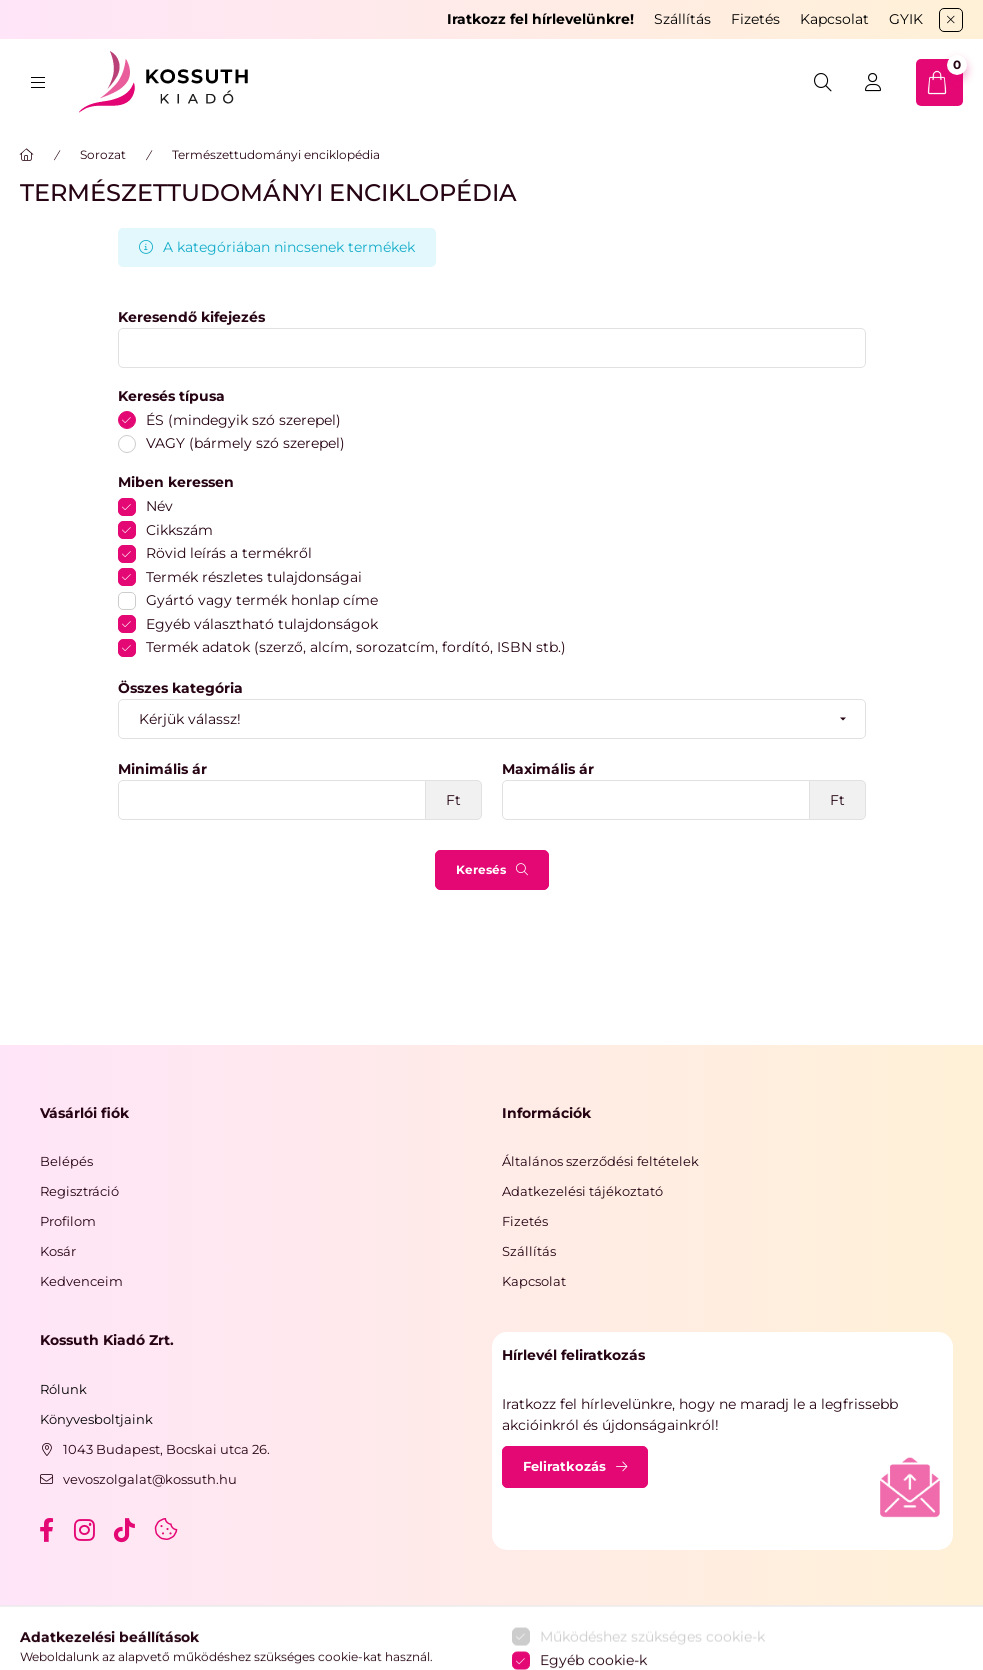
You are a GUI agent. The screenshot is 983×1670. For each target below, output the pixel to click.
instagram (86, 1530)
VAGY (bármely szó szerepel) (245, 443)
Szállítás (682, 19)
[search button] (823, 83)
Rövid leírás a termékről (229, 553)
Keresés (481, 869)
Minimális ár (162, 769)
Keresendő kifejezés (191, 317)
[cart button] (939, 82)
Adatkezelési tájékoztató (582, 1191)
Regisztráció (79, 1191)
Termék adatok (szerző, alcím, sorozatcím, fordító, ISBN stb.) (356, 647)
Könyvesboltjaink (96, 1419)
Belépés (66, 1161)
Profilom (68, 1221)
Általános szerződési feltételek (600, 1161)
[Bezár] (951, 20)
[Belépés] (873, 83)
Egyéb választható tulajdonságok (262, 624)
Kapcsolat (834, 19)
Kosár (58, 1251)
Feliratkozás (564, 1466)
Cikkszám (179, 530)
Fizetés (755, 19)
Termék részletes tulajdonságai (254, 577)
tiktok (126, 1530)
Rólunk (63, 1389)
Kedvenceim (81, 1281)
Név (159, 506)
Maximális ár (548, 769)
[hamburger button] (38, 82)
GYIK (906, 19)
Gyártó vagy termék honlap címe (262, 600)
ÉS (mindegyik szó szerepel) (243, 420)
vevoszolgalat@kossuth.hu (150, 1479)
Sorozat (103, 154)
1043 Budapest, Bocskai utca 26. (166, 1449)
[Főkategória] (27, 155)
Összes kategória (180, 688)
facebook (46, 1530)
